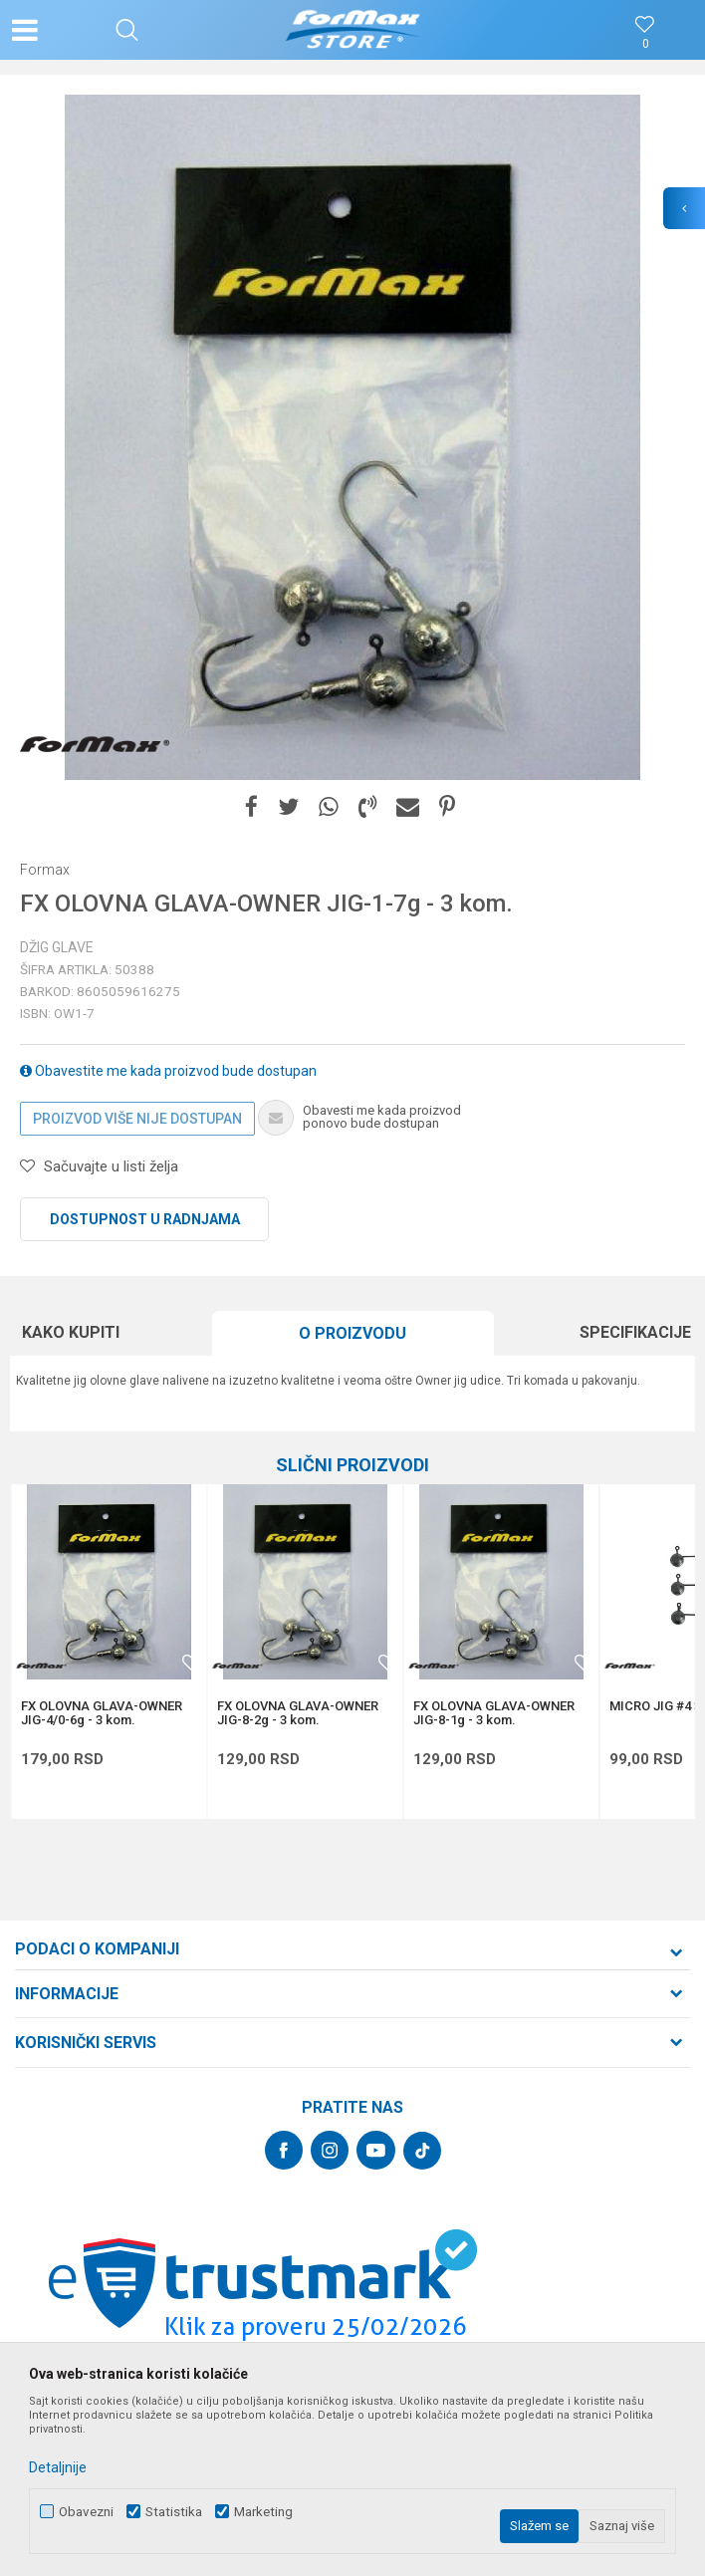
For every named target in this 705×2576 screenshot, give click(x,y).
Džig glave (57, 947)
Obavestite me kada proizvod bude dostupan (168, 1071)
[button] (127, 30)
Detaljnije (58, 2467)
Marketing (263, 2511)
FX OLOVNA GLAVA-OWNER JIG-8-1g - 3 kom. (494, 1713)
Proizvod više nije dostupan (137, 1119)
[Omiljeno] (645, 44)
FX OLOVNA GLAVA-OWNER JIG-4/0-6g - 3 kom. (101, 1713)
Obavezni (86, 2511)
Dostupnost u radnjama (145, 1219)
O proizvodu (352, 1333)
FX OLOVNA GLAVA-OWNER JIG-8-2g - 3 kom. (297, 1713)
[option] (352, 437)
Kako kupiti (70, 1332)
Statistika (173, 2511)
